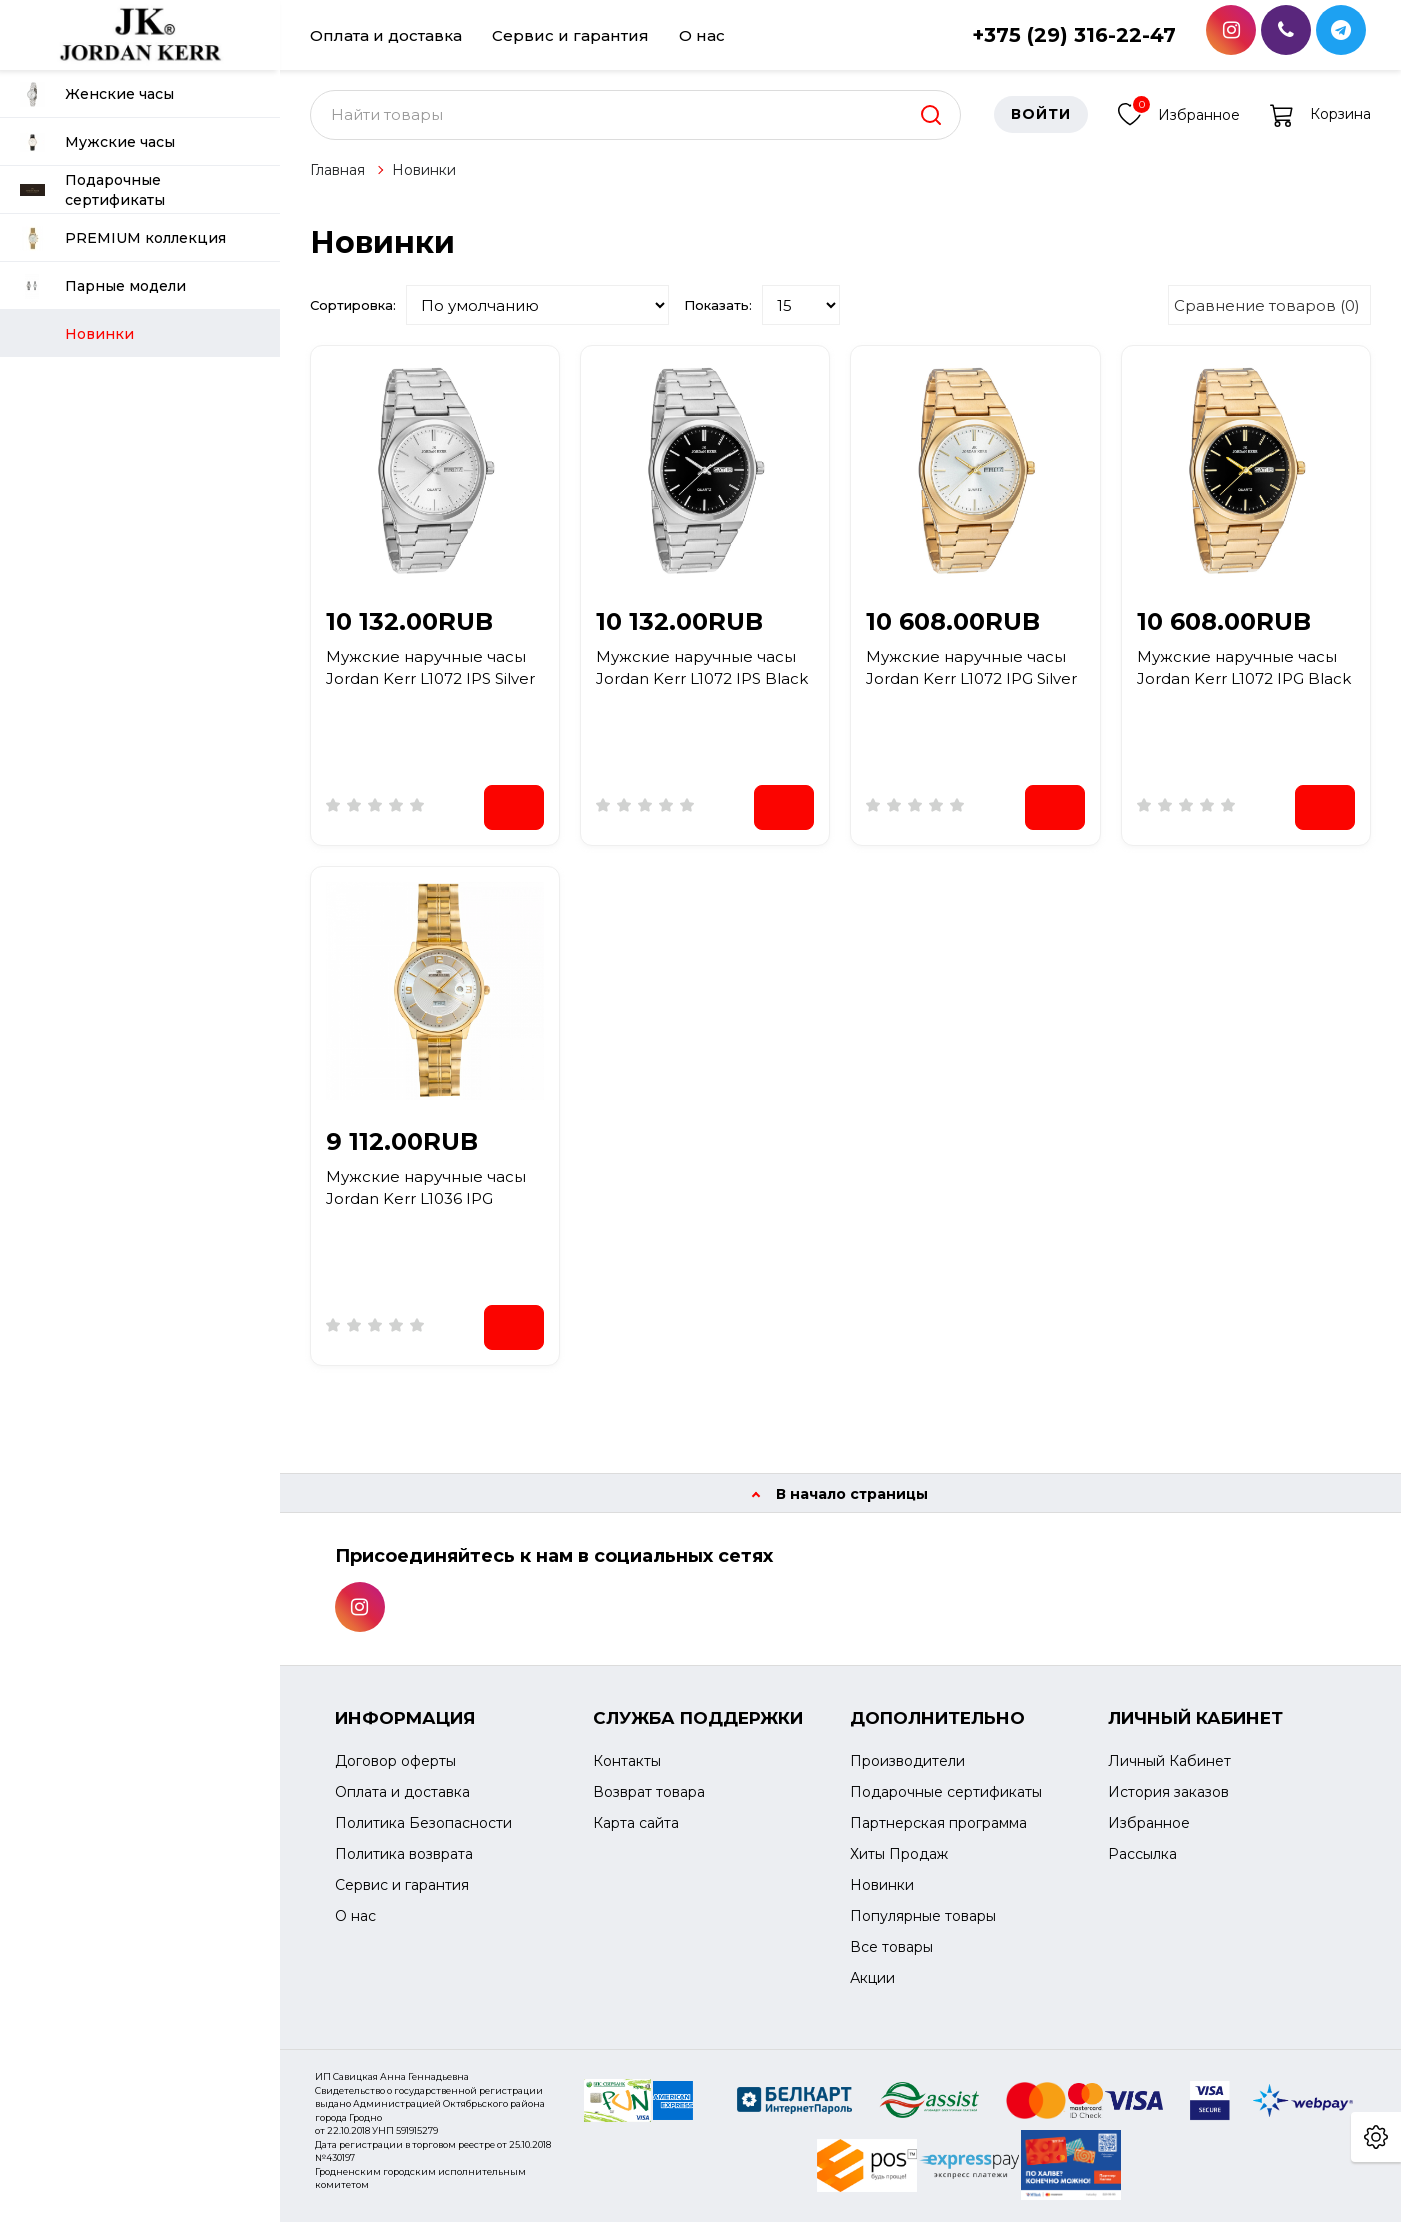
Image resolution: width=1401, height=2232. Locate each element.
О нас (702, 35)
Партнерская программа (938, 1834)
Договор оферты (395, 1772)
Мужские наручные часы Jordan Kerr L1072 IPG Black (1244, 678)
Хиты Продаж (899, 1865)
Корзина (1320, 125)
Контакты (627, 1772)
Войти (1041, 125)
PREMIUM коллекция (123, 238)
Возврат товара (649, 1803)
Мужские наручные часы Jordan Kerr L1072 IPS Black (702, 678)
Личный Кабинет (1169, 1772)
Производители (907, 1772)
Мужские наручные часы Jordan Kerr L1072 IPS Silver (430, 678)
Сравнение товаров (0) (1267, 315)
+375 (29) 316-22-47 (1074, 35)
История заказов (1168, 1803)
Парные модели (103, 286)
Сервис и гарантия (570, 35)
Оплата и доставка (386, 35)
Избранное (1179, 122)
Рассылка (1142, 1865)
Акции (872, 1989)
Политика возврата (404, 1865)
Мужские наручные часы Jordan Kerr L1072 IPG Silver (971, 678)
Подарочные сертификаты (92, 190)
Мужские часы (97, 142)
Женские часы (97, 94)
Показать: (718, 315)
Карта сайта (636, 1834)
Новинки (424, 180)
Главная (337, 180)
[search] (931, 125)
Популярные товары (923, 1927)
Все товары (891, 1958)
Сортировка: (353, 315)
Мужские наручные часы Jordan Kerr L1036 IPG (426, 1198)
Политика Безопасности (423, 1834)
